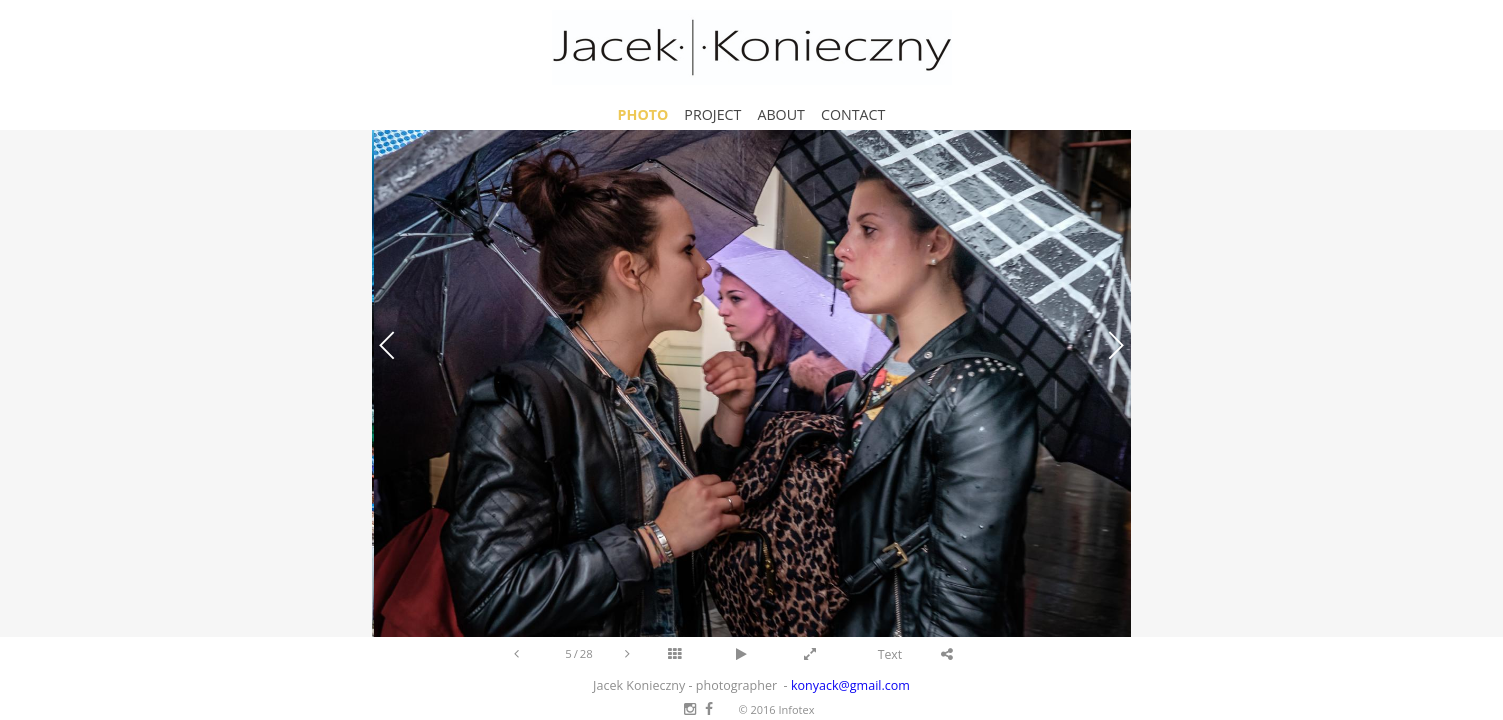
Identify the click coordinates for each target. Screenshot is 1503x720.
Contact (853, 114)
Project (712, 114)
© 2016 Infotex (776, 709)
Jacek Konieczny (752, 47)
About (781, 114)
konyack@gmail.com (850, 685)
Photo (643, 114)
